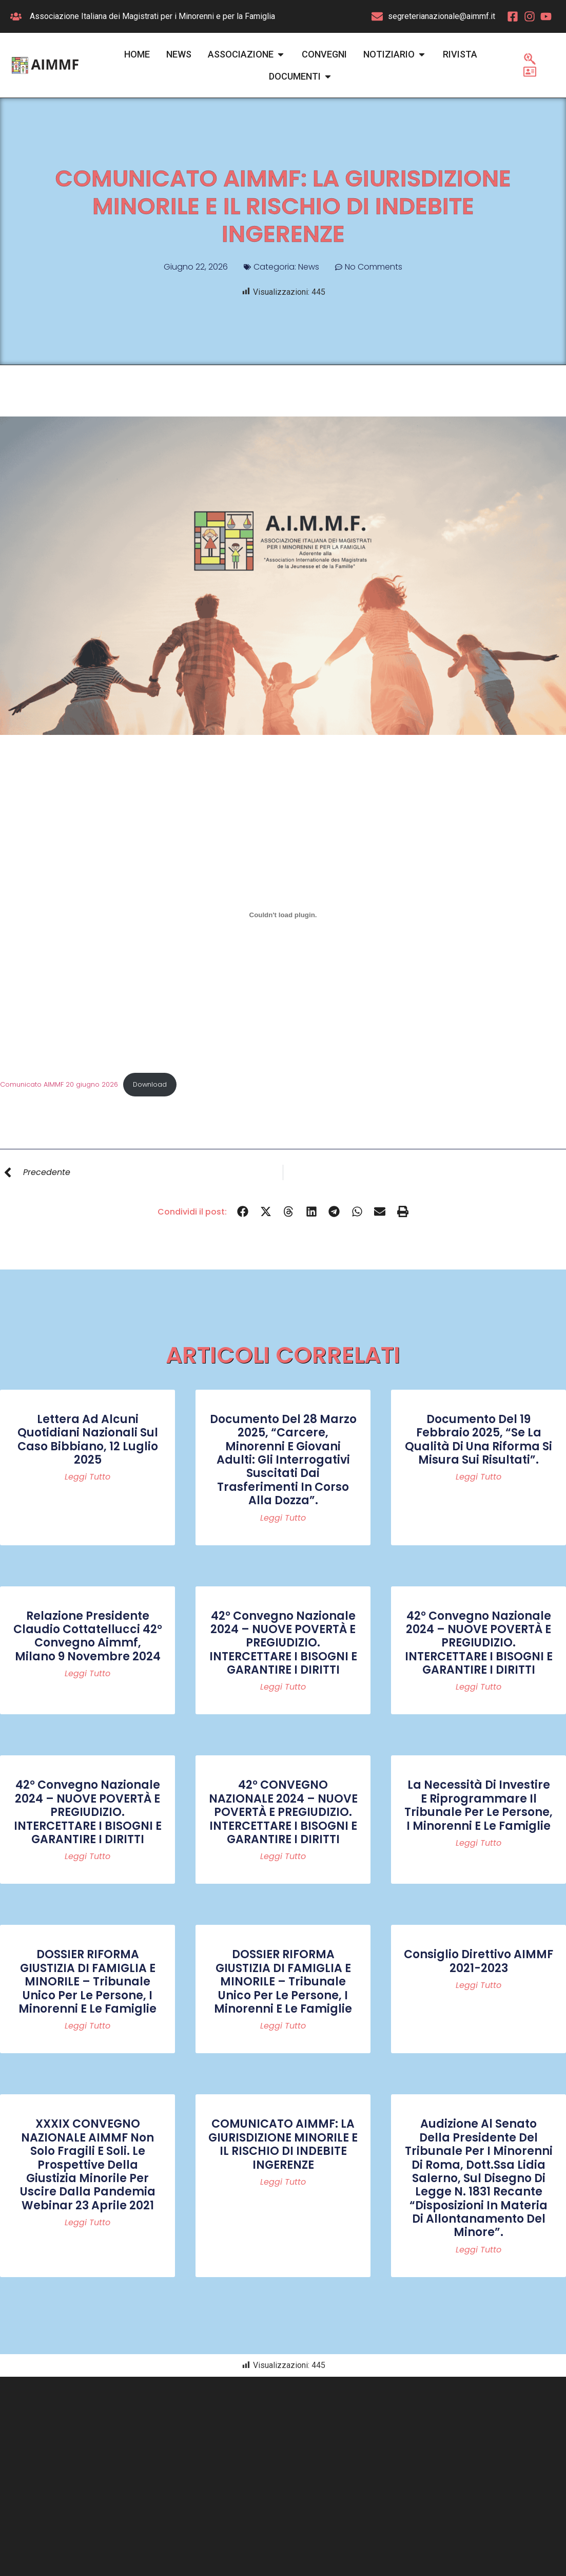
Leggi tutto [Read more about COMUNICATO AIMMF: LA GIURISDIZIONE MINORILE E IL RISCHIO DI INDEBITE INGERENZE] (283, 2182)
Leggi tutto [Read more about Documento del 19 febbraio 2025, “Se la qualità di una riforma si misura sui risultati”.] (478, 1477)
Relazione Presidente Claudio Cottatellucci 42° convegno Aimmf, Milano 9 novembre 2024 (87, 1636)
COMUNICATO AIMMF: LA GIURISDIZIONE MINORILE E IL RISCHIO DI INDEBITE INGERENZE (283, 2144)
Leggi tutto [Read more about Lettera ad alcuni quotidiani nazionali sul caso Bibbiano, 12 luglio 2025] (87, 1477)
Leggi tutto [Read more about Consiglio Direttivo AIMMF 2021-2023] (478, 1985)
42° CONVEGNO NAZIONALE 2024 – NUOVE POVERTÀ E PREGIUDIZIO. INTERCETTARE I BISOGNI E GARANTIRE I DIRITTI (283, 1812)
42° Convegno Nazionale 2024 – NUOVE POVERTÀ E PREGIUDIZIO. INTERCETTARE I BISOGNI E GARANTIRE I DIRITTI (283, 1643)
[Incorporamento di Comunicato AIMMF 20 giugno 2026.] (283, 915)
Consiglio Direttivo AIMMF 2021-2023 (478, 1961)
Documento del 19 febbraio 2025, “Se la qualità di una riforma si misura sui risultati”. (478, 1439)
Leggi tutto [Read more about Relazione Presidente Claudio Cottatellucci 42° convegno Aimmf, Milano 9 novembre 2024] (87, 1674)
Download (150, 1084)
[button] (243, 1212)
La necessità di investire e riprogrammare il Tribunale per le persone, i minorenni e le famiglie (478, 1805)
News (308, 267)
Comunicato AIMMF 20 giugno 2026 (59, 1084)
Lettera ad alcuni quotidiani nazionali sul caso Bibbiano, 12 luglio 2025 (87, 1439)
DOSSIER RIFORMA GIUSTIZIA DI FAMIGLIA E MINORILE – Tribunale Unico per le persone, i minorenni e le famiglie (87, 1981)
